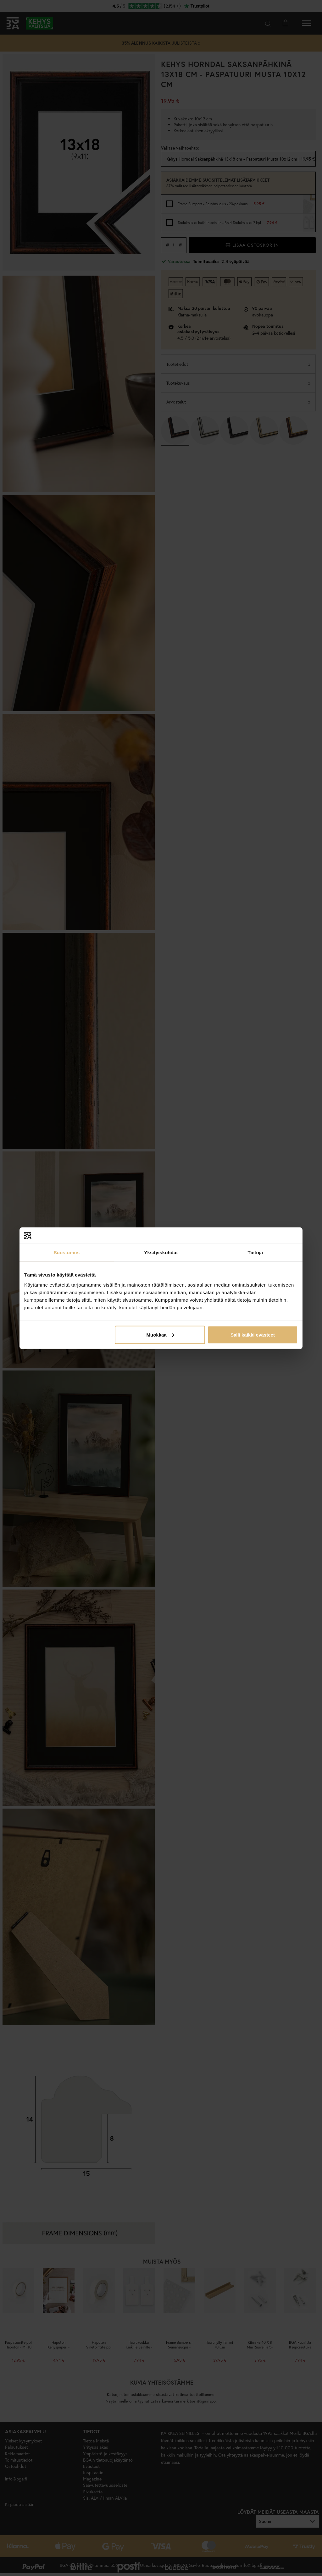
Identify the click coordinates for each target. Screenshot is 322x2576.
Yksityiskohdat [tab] (161, 1252)
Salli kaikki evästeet (252, 1334)
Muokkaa (160, 1334)
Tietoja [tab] (255, 1252)
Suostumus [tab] (67, 1252)
